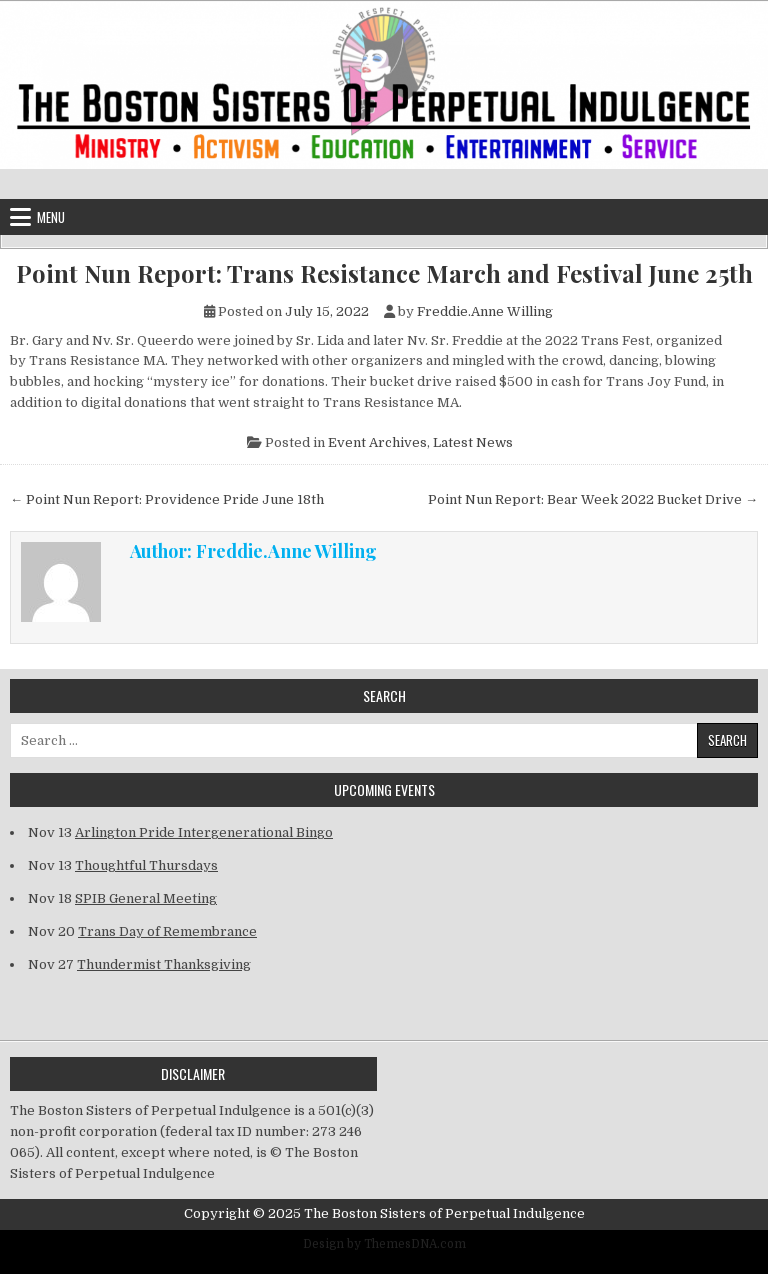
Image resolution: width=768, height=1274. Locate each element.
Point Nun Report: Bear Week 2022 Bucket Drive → (593, 499)
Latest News (473, 442)
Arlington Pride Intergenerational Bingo (204, 832)
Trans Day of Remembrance (167, 931)
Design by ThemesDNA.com (384, 1244)
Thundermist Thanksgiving (164, 964)
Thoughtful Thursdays (146, 865)
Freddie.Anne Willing (485, 311)
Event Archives (377, 442)
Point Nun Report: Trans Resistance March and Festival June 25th (384, 273)
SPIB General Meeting (146, 898)
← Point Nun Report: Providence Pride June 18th (167, 499)
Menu (51, 217)
